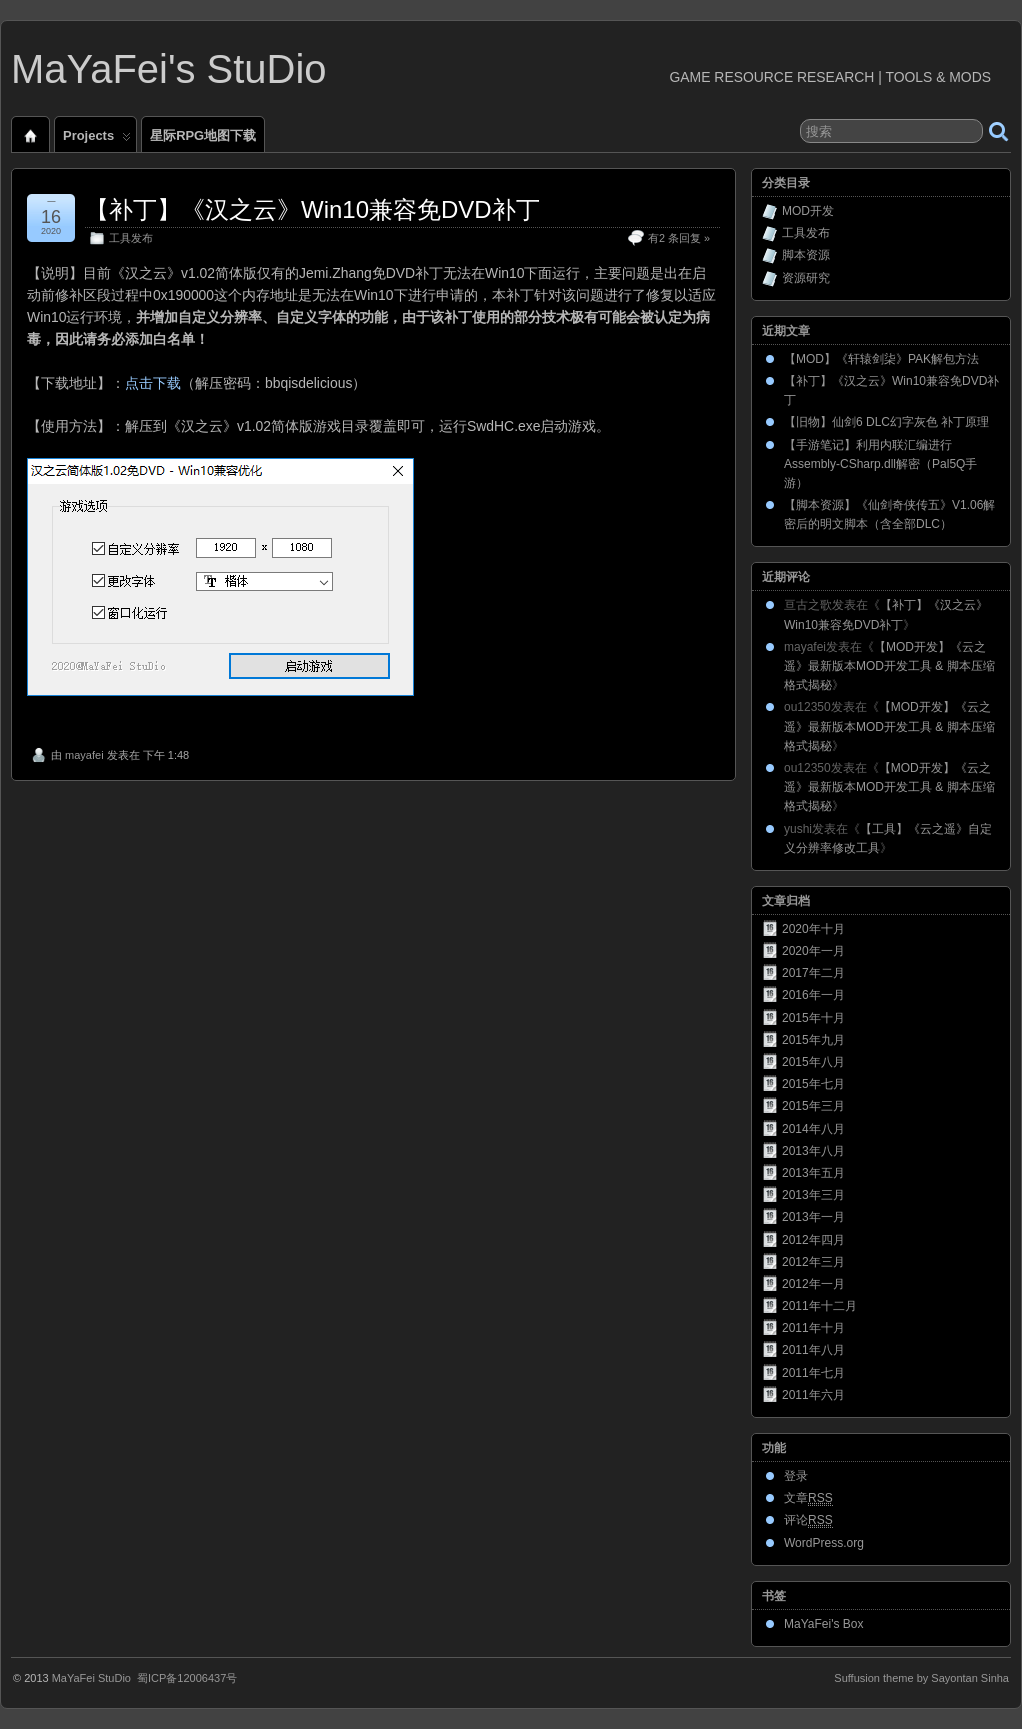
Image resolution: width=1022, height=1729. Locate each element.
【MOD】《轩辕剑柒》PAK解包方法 (881, 359)
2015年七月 (813, 1084)
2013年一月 (813, 1217)
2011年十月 (813, 1328)
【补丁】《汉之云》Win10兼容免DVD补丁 (312, 209)
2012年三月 (813, 1262)
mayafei (84, 755)
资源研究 (806, 278)
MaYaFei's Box (823, 1624)
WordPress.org (824, 1543)
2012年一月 (813, 1284)
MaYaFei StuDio (91, 1678)
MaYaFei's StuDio (169, 69)
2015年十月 (813, 1018)
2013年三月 (813, 1195)
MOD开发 (808, 211)
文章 (808, 1498)
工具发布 (131, 238)
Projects (97, 140)
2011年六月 (813, 1395)
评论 (808, 1520)
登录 (796, 1476)
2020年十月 (813, 929)
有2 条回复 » (679, 238)
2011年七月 (813, 1373)
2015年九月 (813, 1040)
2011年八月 (813, 1350)
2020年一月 (813, 951)
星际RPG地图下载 (203, 135)
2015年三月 (813, 1106)
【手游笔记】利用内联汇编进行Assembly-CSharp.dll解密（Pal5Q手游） (880, 464)
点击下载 (153, 383)
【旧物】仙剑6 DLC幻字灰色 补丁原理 (886, 422)
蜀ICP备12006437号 (187, 1678)
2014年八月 (813, 1129)
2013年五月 (813, 1173)
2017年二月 (813, 973)
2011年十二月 (819, 1306)
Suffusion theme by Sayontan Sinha (921, 1678)
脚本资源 (806, 255)
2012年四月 (813, 1240)
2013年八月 (813, 1151)
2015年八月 (813, 1062)
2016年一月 (813, 995)
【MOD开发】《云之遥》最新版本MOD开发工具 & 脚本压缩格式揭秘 (889, 666)
